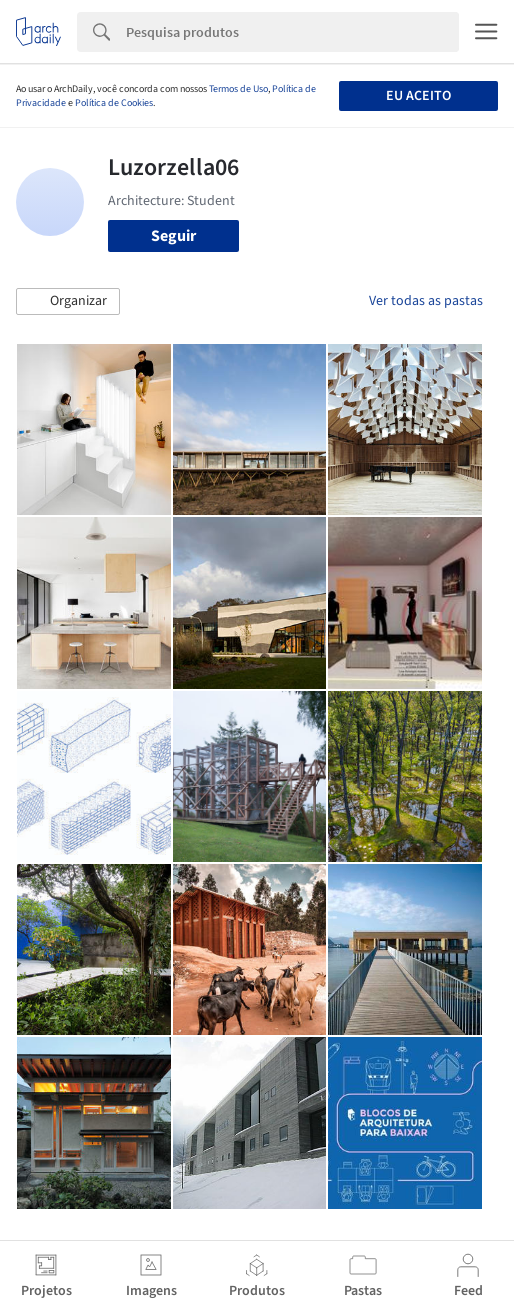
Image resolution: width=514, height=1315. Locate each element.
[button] (68, 302)
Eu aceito (418, 96)
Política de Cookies (114, 103)
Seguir (173, 236)
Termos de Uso (238, 89)
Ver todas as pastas (426, 301)
